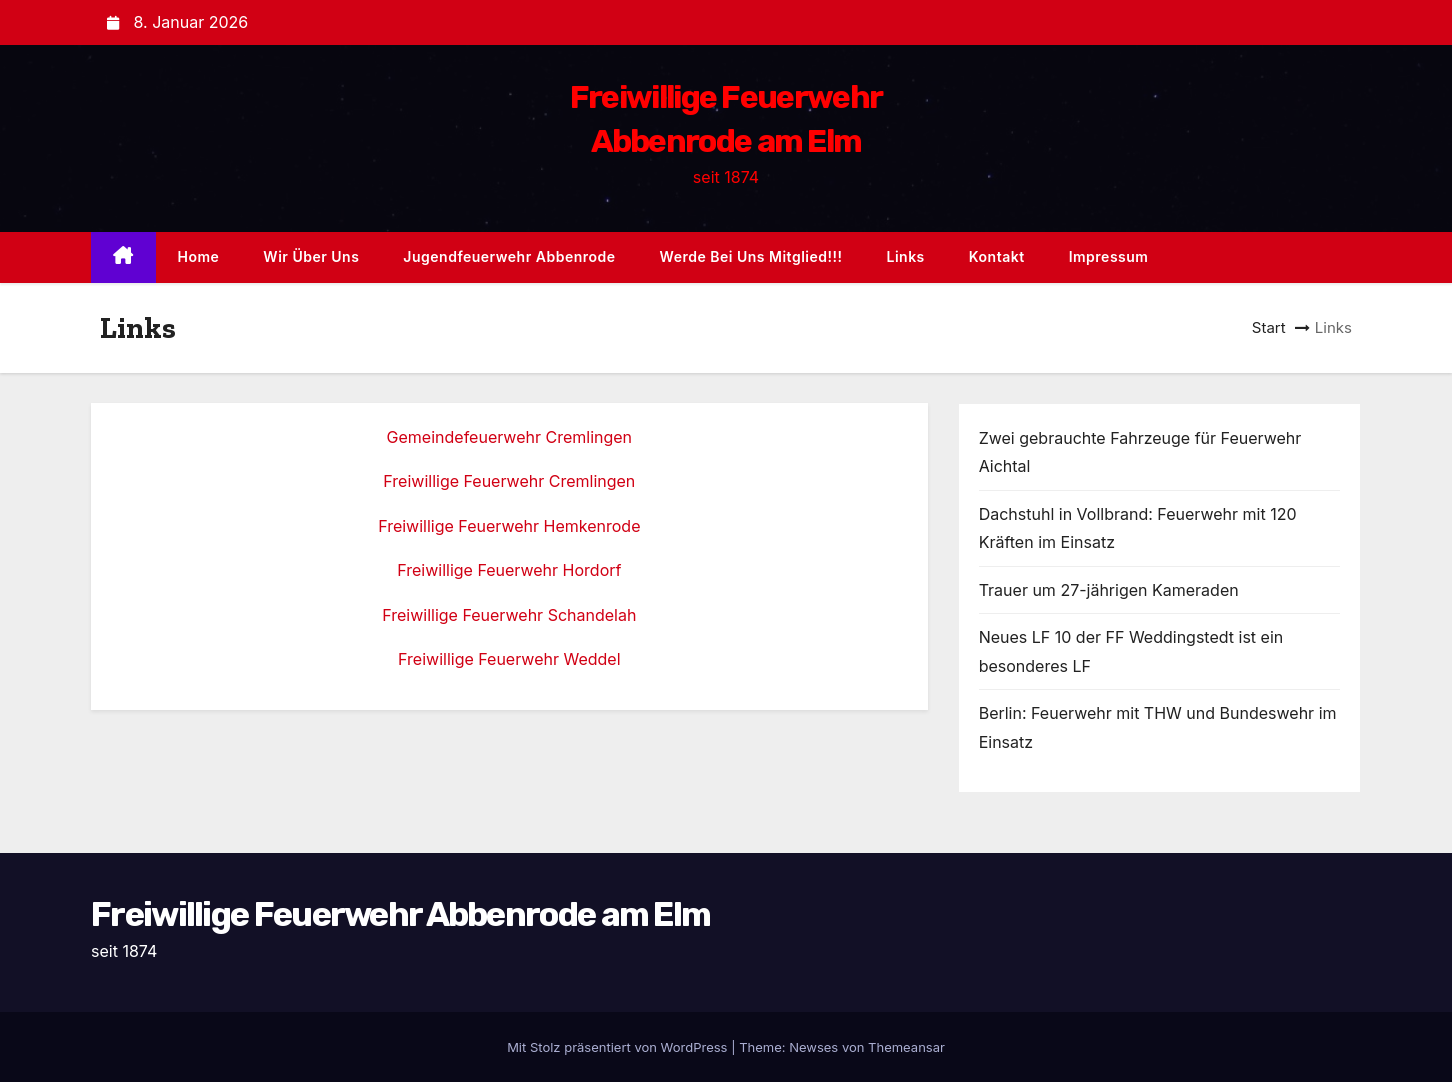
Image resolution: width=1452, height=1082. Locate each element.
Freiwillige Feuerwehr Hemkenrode (509, 526)
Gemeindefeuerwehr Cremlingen (510, 437)
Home (199, 256)
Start (1269, 327)
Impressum (1109, 256)
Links (905, 256)
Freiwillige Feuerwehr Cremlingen (509, 481)
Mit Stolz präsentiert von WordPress (619, 1047)
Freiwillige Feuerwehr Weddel (509, 659)
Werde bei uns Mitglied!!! (751, 256)
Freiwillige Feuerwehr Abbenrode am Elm (400, 914)
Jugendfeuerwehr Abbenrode (509, 256)
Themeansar (906, 1047)
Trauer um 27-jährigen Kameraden (1109, 590)
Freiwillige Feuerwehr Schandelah (509, 615)
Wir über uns (311, 256)
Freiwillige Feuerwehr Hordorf (509, 570)
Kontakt (997, 256)
